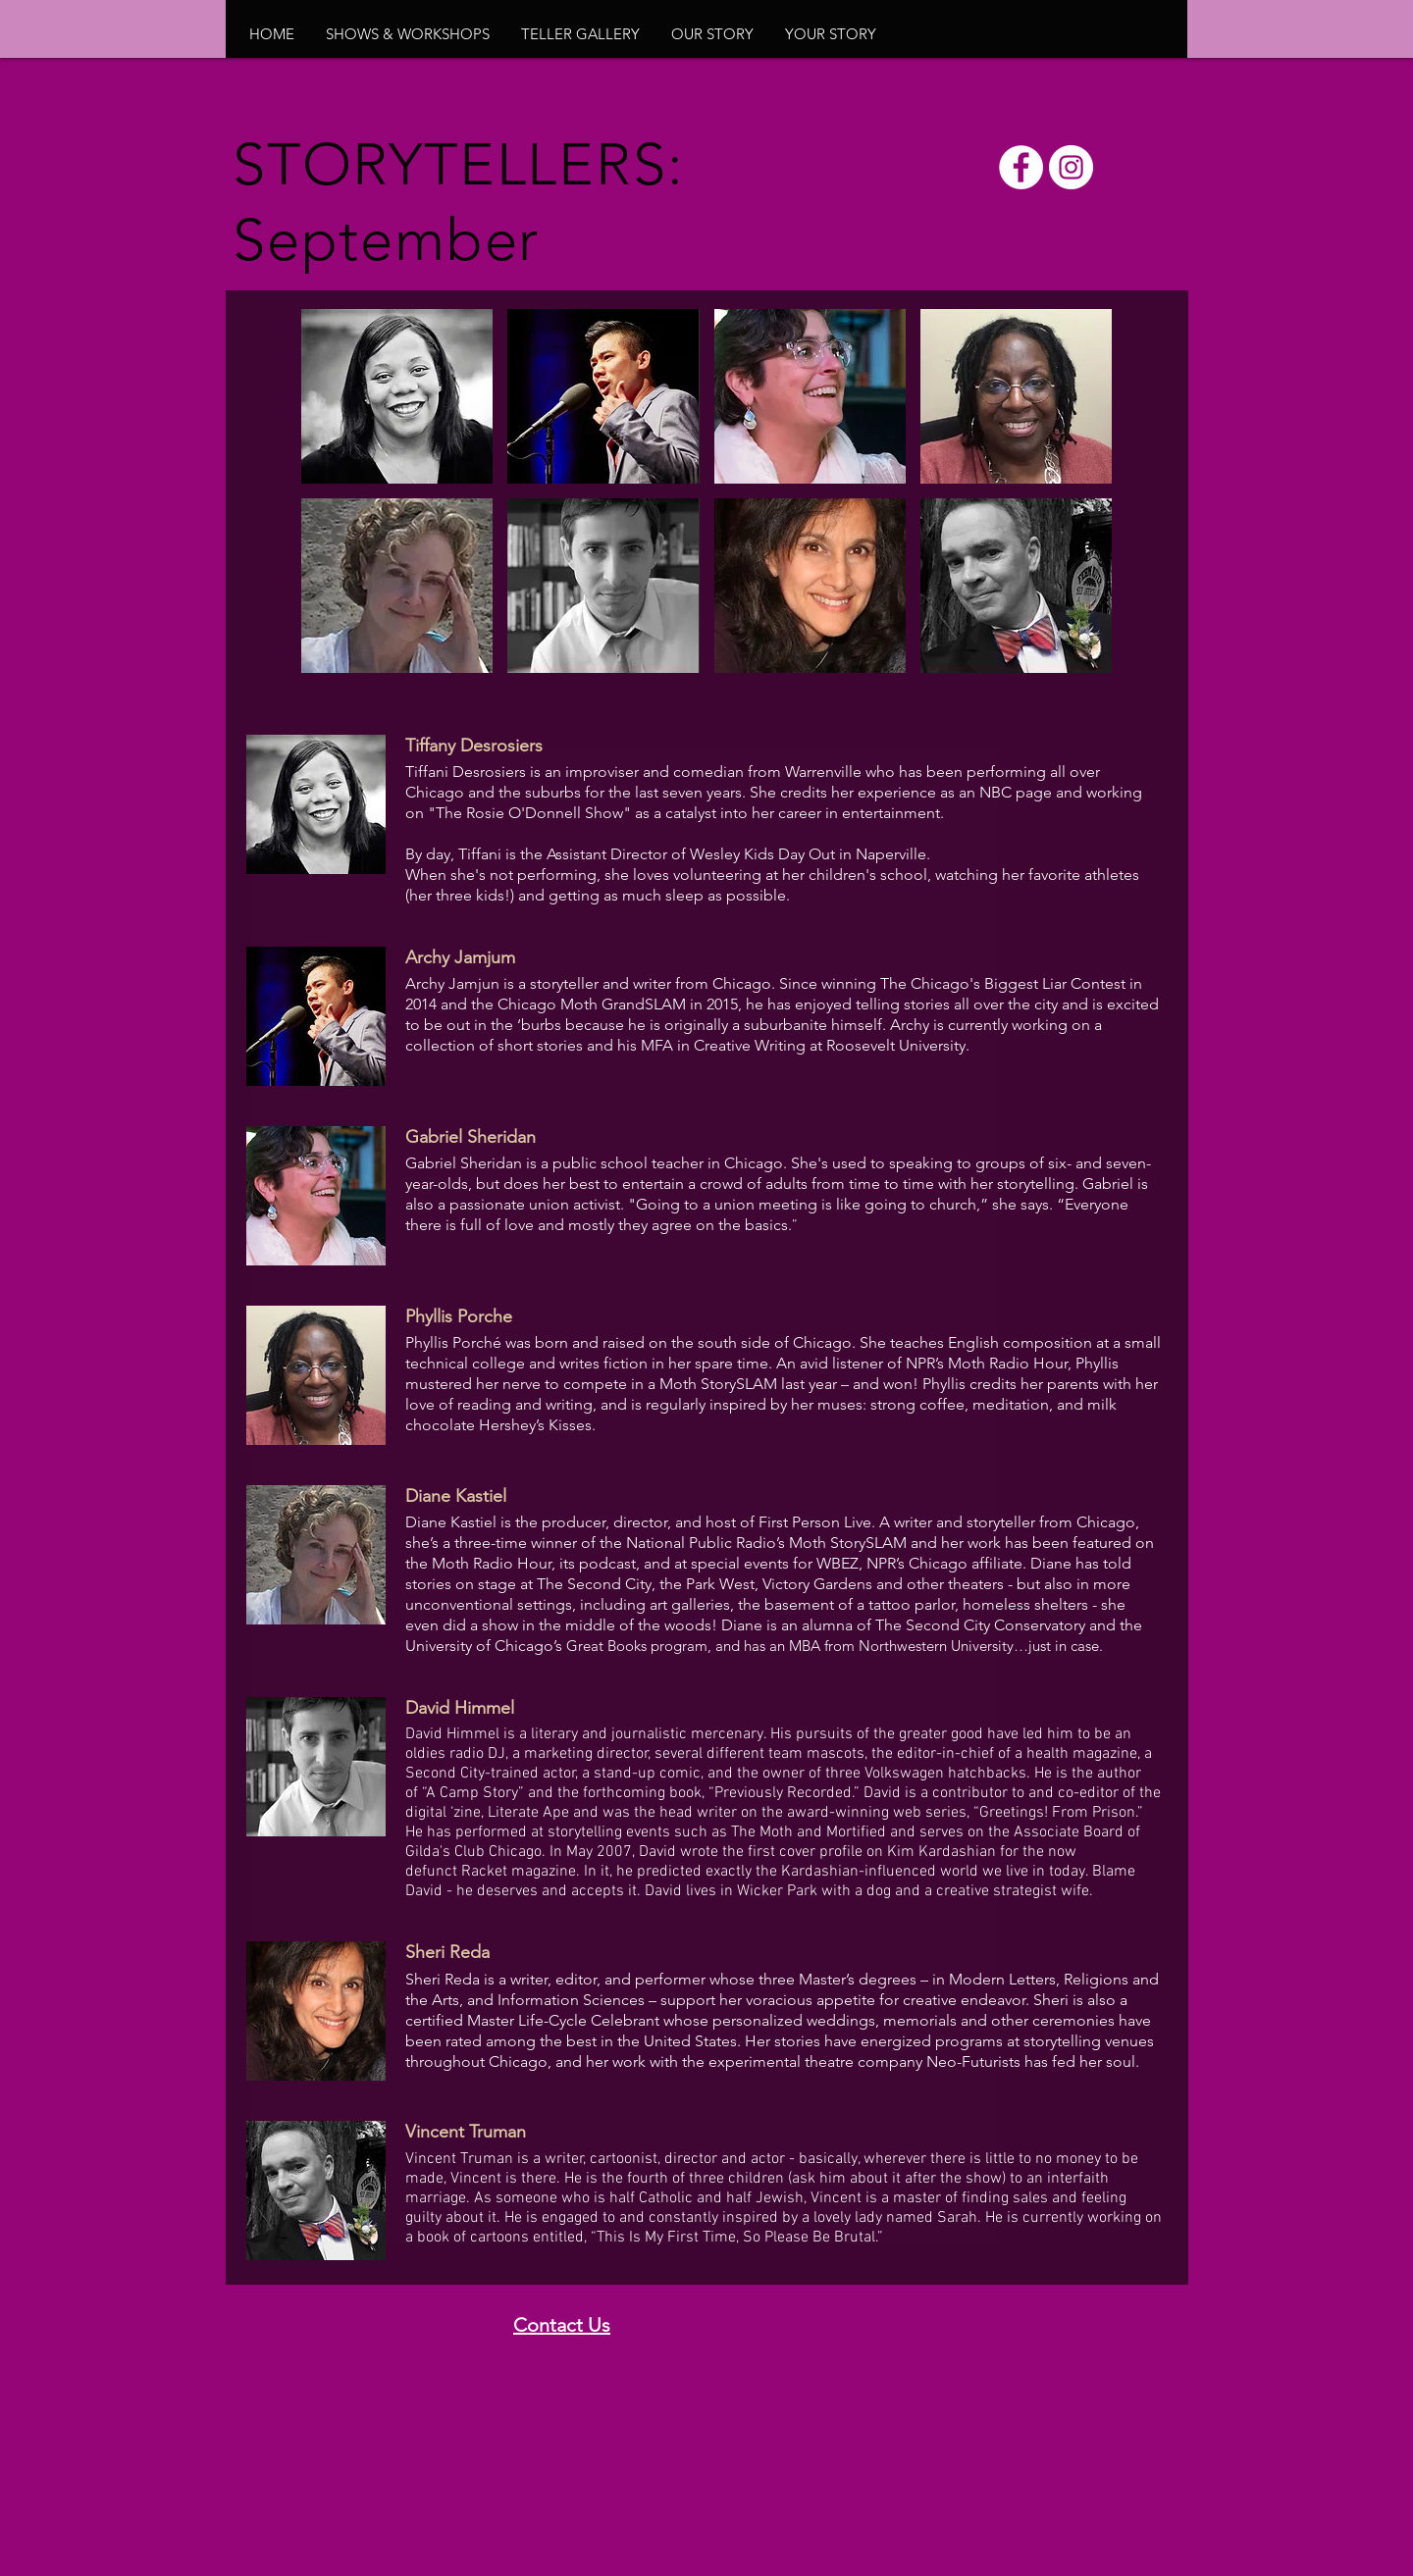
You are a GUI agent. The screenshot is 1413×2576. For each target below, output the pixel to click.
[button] (407, 34)
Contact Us (561, 2325)
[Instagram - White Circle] (1071, 167)
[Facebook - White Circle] (1021, 167)
